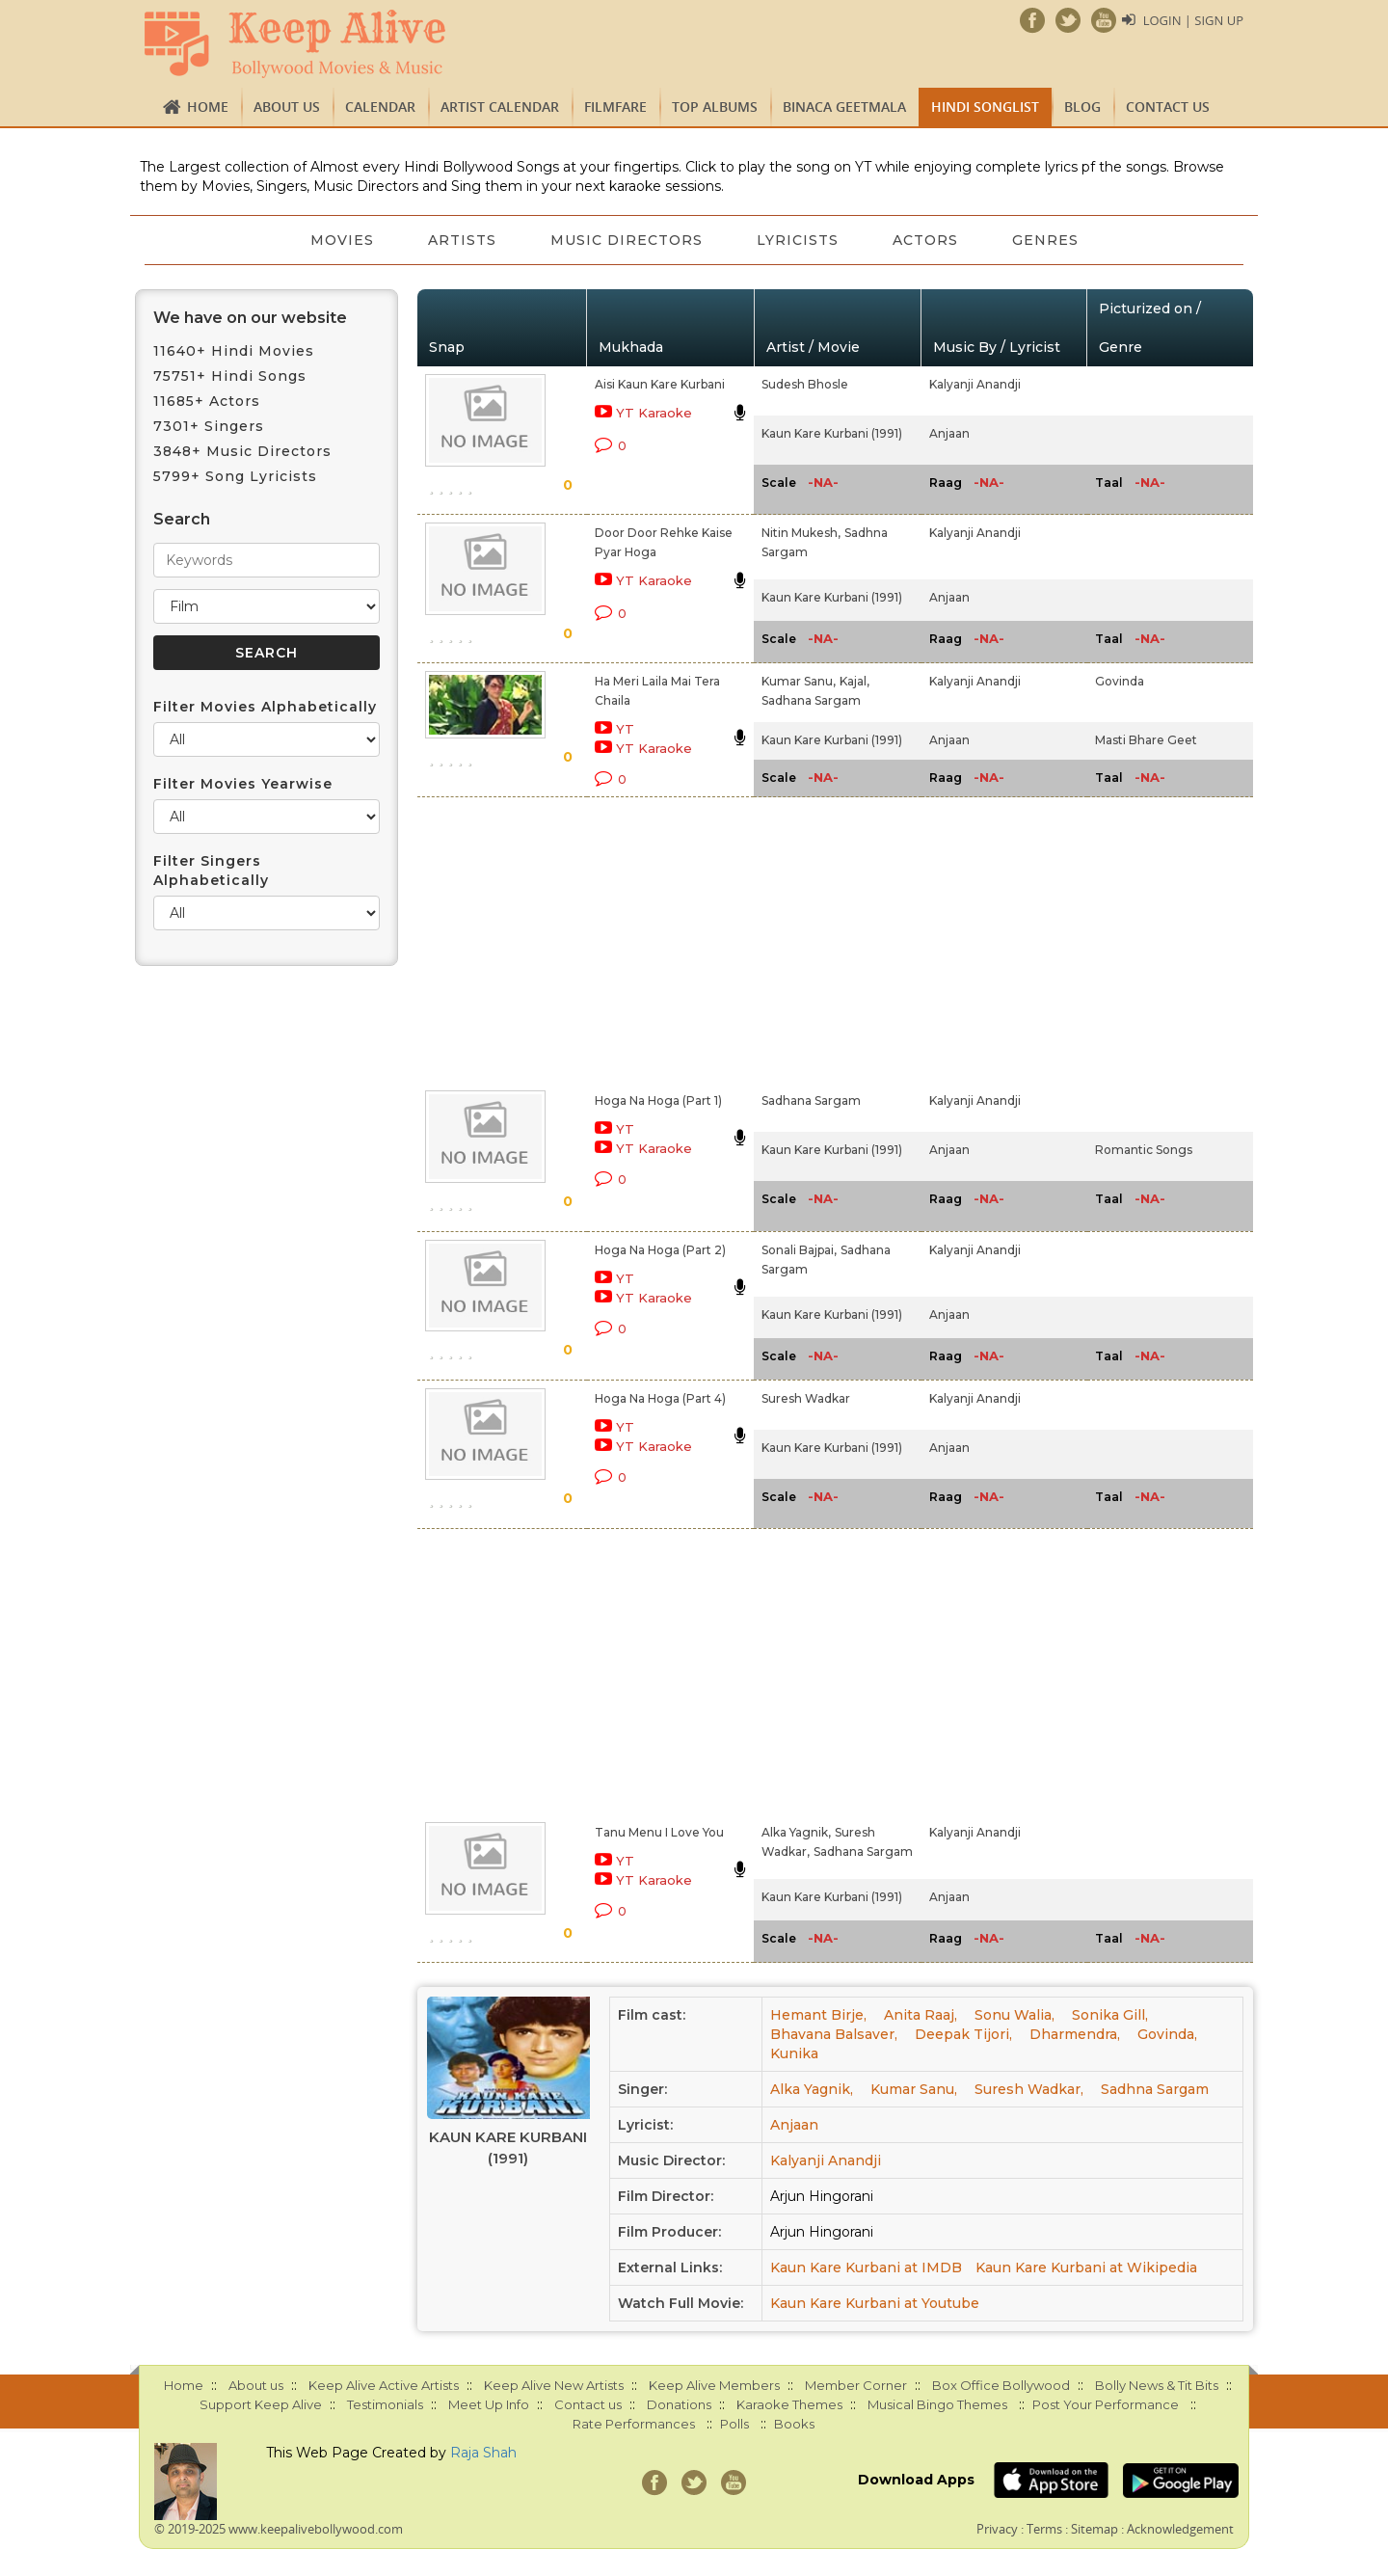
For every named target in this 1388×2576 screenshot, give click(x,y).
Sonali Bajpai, (799, 1250)
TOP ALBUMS (715, 106)
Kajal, (854, 681)
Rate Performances (634, 2423)
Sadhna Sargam (1155, 2089)
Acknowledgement (1180, 2528)
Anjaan (949, 433)
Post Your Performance (1105, 2404)
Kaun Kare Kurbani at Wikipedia (1086, 2267)
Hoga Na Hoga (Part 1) (658, 1100)
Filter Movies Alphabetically (265, 706)
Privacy (997, 2528)
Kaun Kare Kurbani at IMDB (866, 2267)
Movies (342, 240)
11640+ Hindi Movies (233, 351)
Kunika (794, 2053)
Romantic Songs (1143, 1149)
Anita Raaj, (920, 2015)
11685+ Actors (206, 401)
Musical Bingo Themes (937, 2404)
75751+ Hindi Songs (230, 376)
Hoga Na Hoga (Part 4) (660, 1398)
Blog (1082, 106)
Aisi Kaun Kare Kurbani (660, 384)
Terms (1044, 2528)
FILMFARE (615, 106)
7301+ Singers (208, 426)
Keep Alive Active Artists (383, 2385)
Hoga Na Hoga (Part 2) (660, 1250)
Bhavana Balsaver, (833, 2034)
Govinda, (1167, 2034)
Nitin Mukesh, (801, 532)
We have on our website (250, 318)
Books (794, 2423)
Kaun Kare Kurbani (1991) (831, 433)
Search (181, 519)
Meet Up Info (488, 2404)
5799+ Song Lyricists (235, 476)
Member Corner (856, 2385)
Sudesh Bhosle (804, 384)
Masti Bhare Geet (1146, 740)
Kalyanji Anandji (975, 384)
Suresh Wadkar (805, 1398)
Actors (925, 240)
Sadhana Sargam (811, 700)
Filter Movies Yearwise (243, 783)
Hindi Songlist (985, 106)
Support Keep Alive (261, 2404)
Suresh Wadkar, (1028, 2089)
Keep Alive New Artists (554, 2385)
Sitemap (1094, 2528)
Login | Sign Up (1193, 20)
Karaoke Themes (789, 2404)
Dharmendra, (1074, 2034)
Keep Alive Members (714, 2385)
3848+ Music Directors (242, 451)
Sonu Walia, (1014, 2015)
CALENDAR (380, 106)
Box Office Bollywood (1001, 2385)
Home (207, 106)
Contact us (1168, 106)
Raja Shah (483, 2452)
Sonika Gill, (1110, 2015)
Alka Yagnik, (796, 1832)
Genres (1045, 240)
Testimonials (385, 2404)
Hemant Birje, (818, 2015)
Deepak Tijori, (963, 2034)
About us (287, 106)
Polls (734, 2423)
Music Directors (626, 240)
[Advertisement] (661, 940)
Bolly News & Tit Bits (1156, 2385)
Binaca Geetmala (844, 106)
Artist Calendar (499, 106)
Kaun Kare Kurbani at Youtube (874, 2303)
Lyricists (798, 240)
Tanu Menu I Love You (659, 1832)
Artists (462, 240)
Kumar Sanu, (798, 681)
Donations (679, 2404)
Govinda (1119, 681)
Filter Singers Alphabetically (211, 870)
